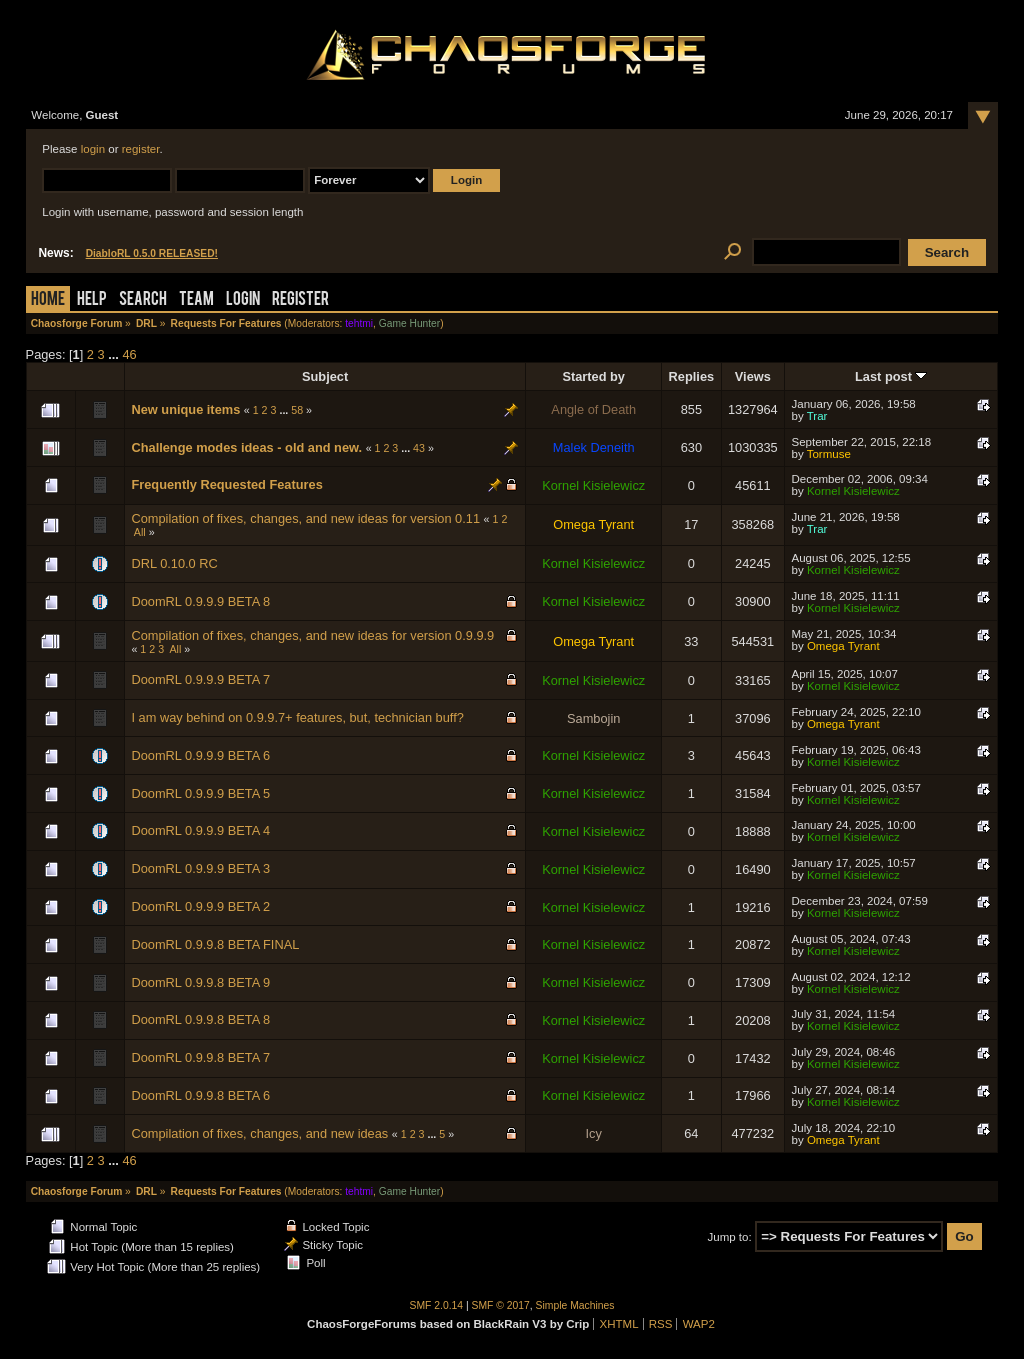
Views (753, 376)
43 (419, 448)
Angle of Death (593, 409)
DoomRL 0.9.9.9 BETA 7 (200, 679)
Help (92, 300)
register (141, 149)
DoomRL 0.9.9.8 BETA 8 (200, 1019)
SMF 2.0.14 (437, 1305)
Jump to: (730, 1237)
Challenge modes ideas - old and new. (246, 447)
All (140, 532)
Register (300, 300)
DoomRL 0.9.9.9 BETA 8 (200, 601)
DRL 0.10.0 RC (174, 563)
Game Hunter (409, 323)
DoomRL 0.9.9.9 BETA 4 (200, 830)
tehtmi (359, 323)
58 (297, 410)
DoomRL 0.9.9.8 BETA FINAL (215, 944)
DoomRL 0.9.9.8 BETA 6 (200, 1095)
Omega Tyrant (593, 524)
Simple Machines (575, 1305)
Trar (817, 416)
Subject (325, 376)
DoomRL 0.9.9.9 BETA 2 (200, 906)
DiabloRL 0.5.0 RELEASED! (152, 253)
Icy (594, 1133)
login (93, 149)
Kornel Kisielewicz (593, 485)
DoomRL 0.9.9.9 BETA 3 (200, 868)
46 (129, 354)
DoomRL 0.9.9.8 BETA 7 (200, 1057)
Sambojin (593, 718)
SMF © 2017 (501, 1305)
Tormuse (829, 454)
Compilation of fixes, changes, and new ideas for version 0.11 (305, 518)
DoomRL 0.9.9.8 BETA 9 (200, 982)
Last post (891, 376)
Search (143, 300)
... (115, 354)
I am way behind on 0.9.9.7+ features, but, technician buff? (297, 717)
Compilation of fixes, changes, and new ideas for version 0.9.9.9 (312, 635)
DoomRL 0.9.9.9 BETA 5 (200, 793)
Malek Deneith (594, 447)
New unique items (185, 409)
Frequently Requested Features (226, 484)
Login (243, 300)
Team (196, 300)
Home (48, 300)
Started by (593, 376)
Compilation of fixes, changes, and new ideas (259, 1133)
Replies (692, 376)
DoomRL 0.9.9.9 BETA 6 (200, 755)
